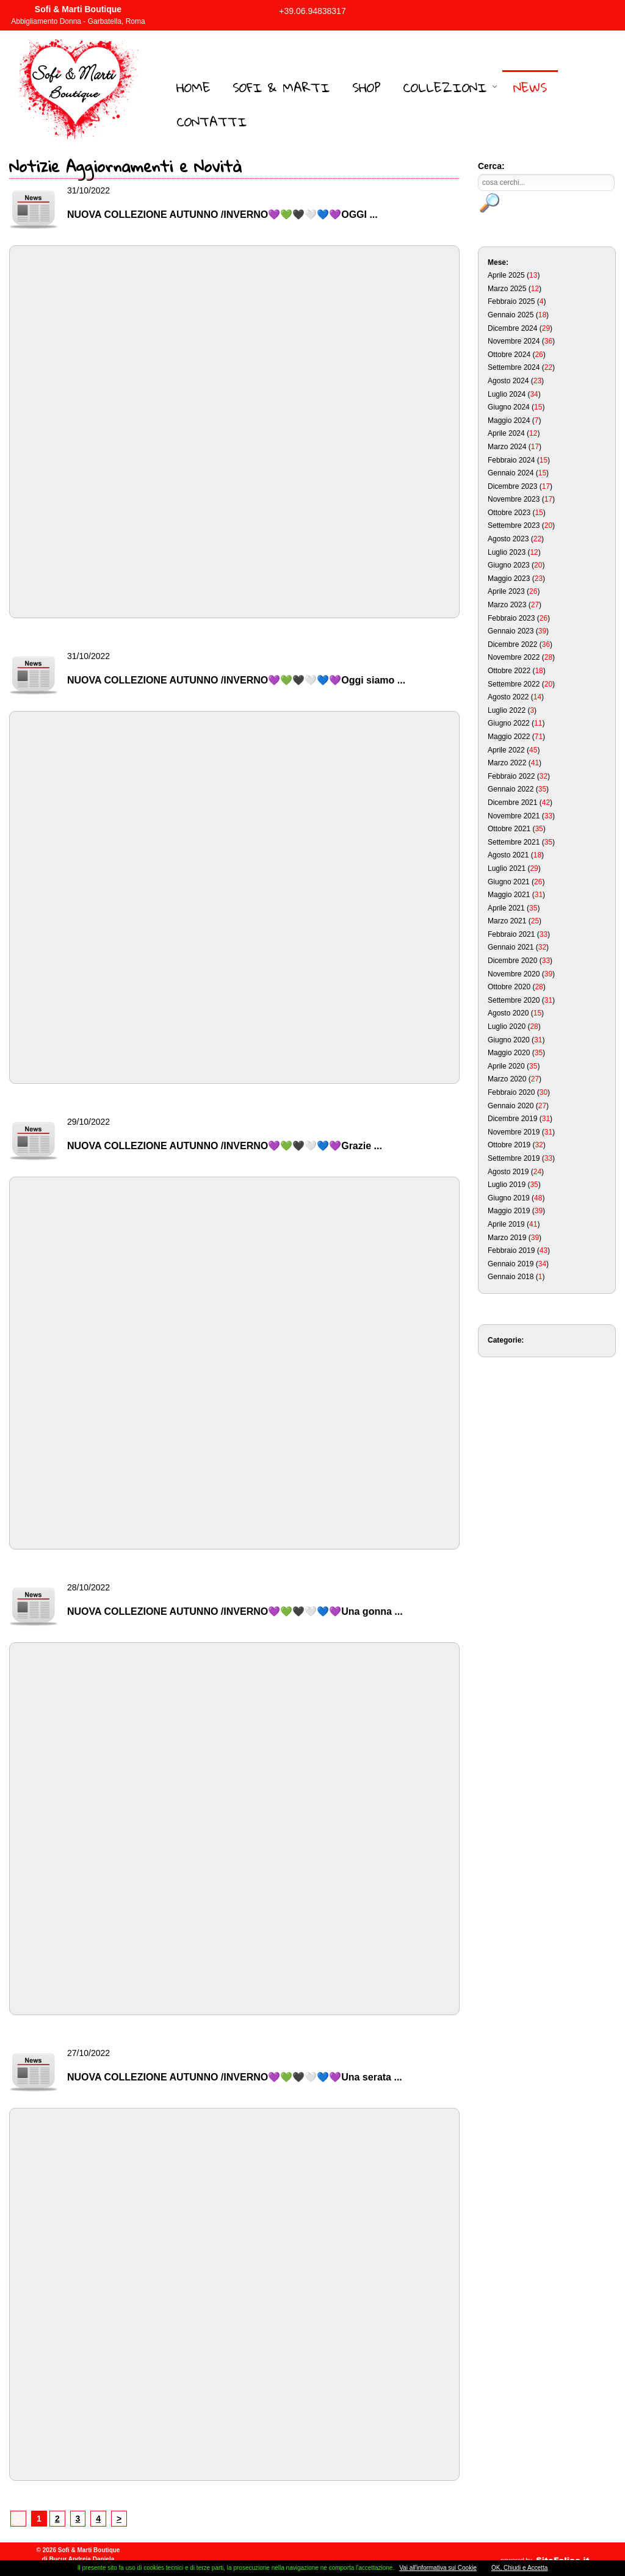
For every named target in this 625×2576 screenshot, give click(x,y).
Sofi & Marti (281, 87)
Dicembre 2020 (512, 960)
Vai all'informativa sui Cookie (438, 2567)
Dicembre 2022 (512, 644)
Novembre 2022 (514, 657)
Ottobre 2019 (509, 1145)
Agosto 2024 (508, 381)
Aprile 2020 (506, 1066)
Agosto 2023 (508, 539)
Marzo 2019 (507, 1237)
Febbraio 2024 (511, 460)
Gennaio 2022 (510, 789)
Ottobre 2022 (509, 670)
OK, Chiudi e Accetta (519, 2567)
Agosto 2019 (508, 1171)
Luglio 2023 (507, 552)
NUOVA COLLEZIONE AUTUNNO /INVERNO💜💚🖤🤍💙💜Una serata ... (234, 2077)
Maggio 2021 (509, 894)
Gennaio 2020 (510, 1106)
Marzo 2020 (507, 1079)
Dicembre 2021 (512, 802)
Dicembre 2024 (512, 328)
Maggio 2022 (509, 736)
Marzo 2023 (507, 605)
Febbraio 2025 (511, 301)
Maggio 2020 (509, 1052)
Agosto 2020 (508, 1013)
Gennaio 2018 (510, 1276)
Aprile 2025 (506, 275)
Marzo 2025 (507, 288)
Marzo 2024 (507, 446)
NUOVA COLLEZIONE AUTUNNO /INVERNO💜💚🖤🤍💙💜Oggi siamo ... (236, 680)
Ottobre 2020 (509, 987)
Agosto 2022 (508, 697)
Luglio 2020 (507, 1026)
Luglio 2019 (507, 1184)
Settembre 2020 (514, 1000)
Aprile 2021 (506, 908)
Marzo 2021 (507, 921)
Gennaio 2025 (510, 315)
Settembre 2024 (514, 367)
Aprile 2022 (506, 750)
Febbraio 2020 (511, 1092)
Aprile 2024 (506, 433)
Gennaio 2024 (510, 473)
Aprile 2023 (506, 591)
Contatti (211, 121)
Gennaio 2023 (510, 631)
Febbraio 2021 (511, 934)
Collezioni (445, 87)
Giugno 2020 (509, 1040)
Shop (366, 87)
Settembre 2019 (514, 1158)
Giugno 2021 (509, 882)
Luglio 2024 (507, 394)
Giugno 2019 (509, 1198)
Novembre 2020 (514, 974)
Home (193, 87)
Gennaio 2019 (510, 1264)
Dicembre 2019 (512, 1118)
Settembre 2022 (514, 684)
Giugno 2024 (509, 407)
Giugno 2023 (509, 565)
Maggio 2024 (509, 420)
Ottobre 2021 (509, 828)
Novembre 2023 (514, 499)
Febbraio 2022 (511, 776)
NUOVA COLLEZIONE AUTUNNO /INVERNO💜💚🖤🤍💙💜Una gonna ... (235, 1611)
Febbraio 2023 (511, 618)
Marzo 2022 (507, 763)
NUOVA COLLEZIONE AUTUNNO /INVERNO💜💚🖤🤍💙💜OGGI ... (222, 214)
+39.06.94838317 (312, 11)
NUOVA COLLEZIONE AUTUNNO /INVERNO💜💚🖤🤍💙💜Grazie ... (224, 1146)
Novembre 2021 (514, 816)
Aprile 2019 (506, 1224)
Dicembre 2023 (512, 486)
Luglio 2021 (507, 868)
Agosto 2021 (508, 855)
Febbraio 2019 (511, 1250)
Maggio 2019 (509, 1211)
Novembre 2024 (514, 341)
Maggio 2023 (509, 578)
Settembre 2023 (514, 525)
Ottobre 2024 (509, 354)
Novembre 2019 (514, 1132)
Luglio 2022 (507, 710)
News (530, 87)
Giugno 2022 (509, 723)
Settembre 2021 (514, 842)
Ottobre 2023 (509, 512)
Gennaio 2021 (510, 947)
